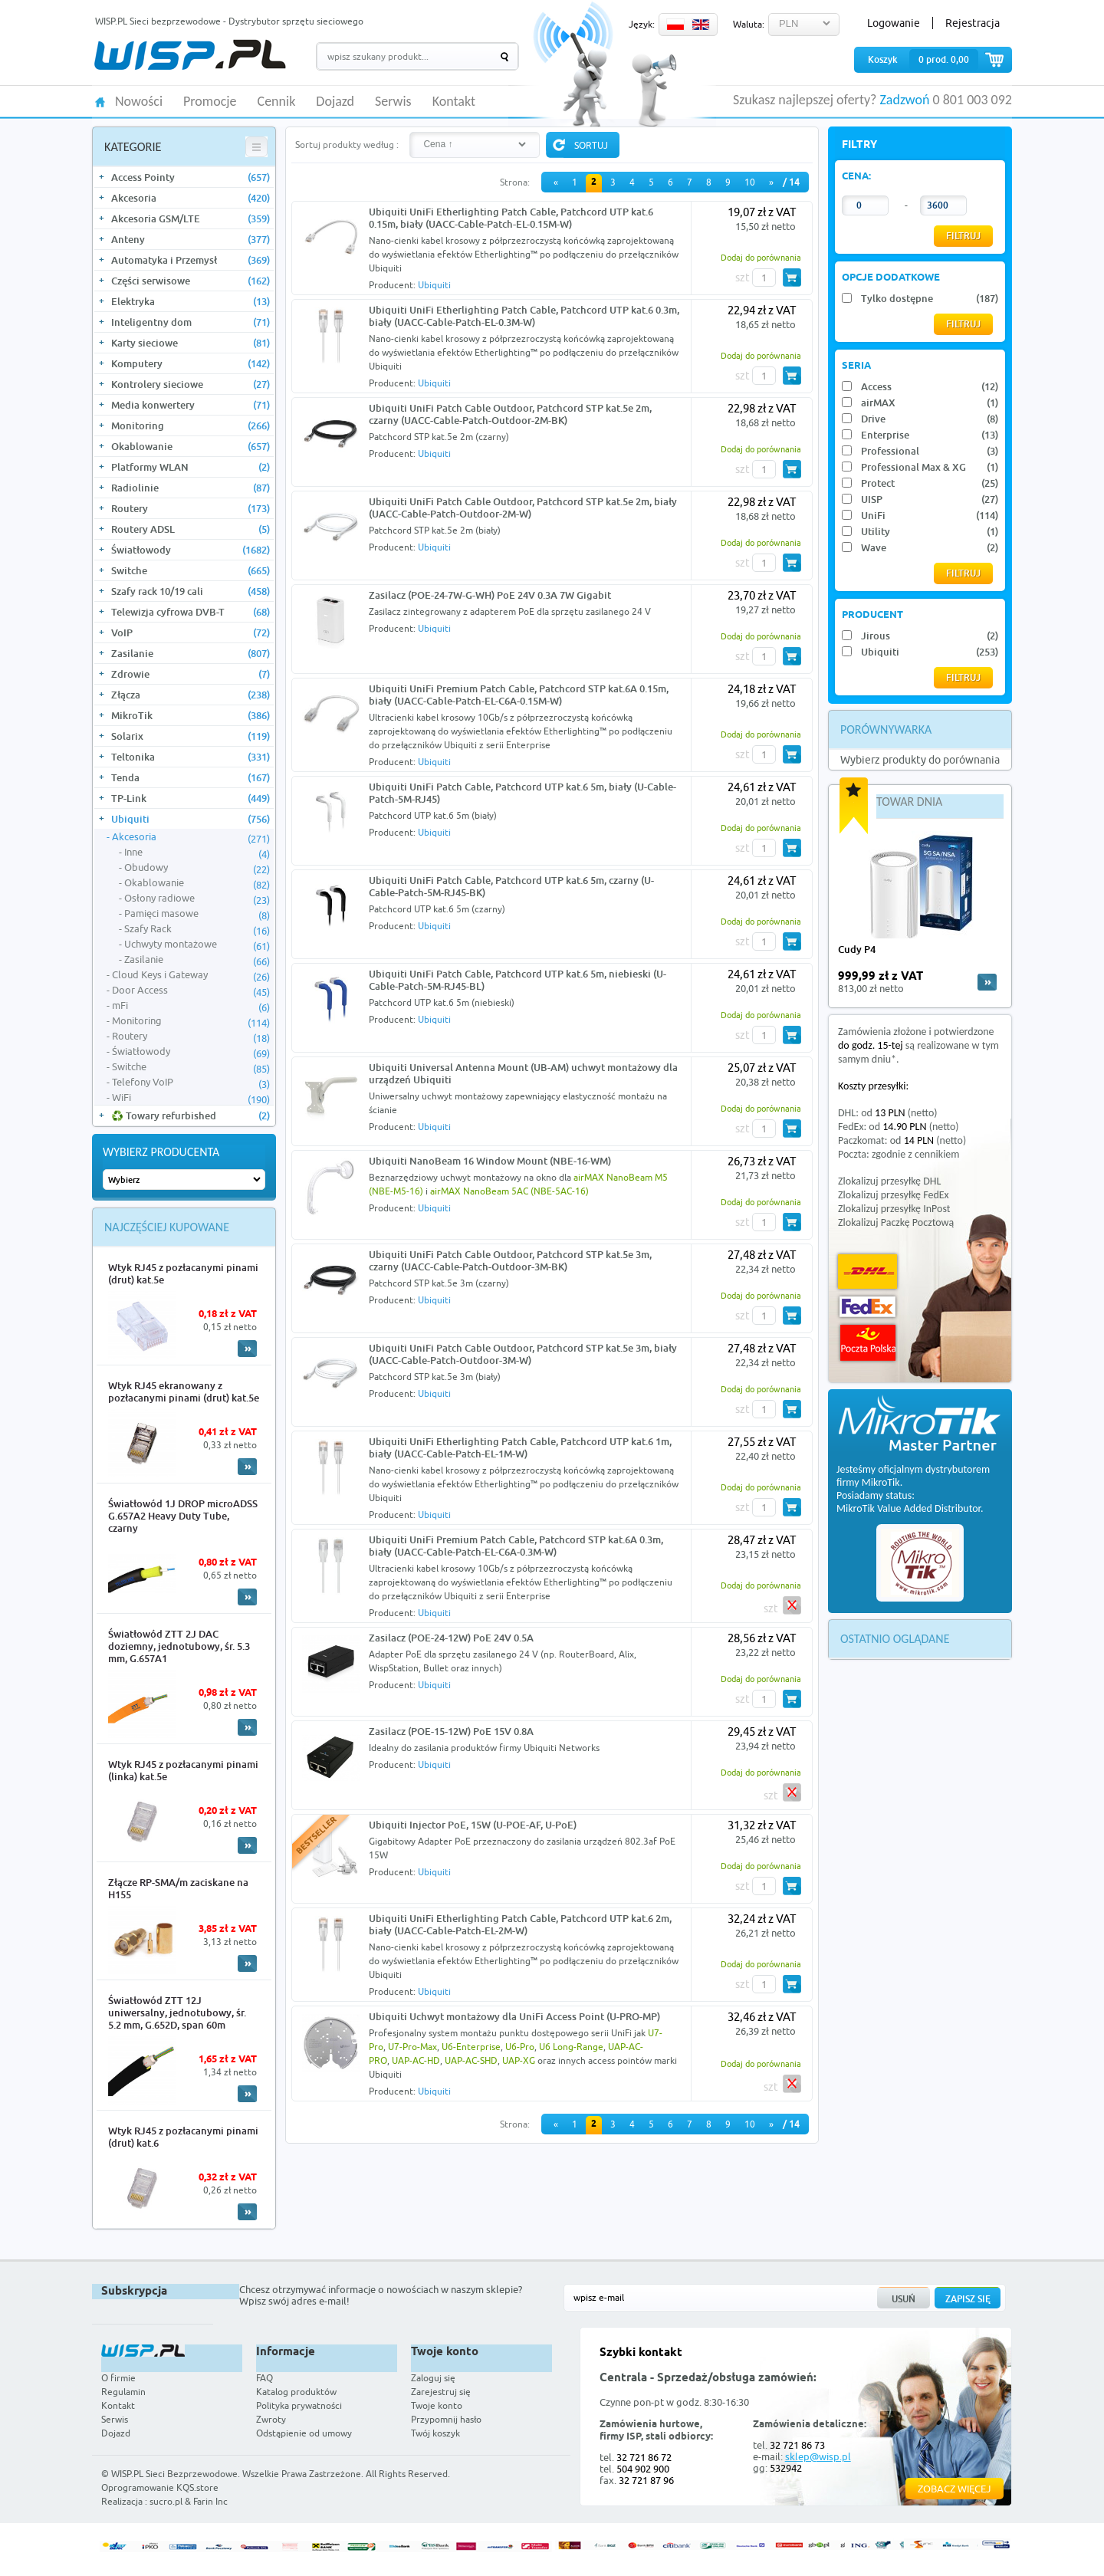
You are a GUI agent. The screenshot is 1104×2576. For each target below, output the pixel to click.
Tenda (190, 777)
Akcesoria (190, 198)
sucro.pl (166, 2501)
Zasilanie (190, 653)
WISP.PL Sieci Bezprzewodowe (174, 2473)
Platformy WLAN (190, 467)
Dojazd (335, 102)
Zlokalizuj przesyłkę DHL (889, 1181)
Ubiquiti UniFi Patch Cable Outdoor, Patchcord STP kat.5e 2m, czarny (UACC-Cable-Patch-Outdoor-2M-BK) (510, 414)
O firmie (118, 2378)
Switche (190, 570)
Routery (190, 508)
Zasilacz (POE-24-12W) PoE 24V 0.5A (451, 1637)
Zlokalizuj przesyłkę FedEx (893, 1194)
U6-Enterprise (471, 2046)
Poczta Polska (867, 1343)
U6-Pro (519, 2046)
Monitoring (190, 425)
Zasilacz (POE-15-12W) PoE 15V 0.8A (451, 1731)
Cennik (277, 102)
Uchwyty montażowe (197, 944)
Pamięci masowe (197, 914)
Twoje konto (436, 2405)
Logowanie (893, 23)
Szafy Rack (197, 929)
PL (675, 24)
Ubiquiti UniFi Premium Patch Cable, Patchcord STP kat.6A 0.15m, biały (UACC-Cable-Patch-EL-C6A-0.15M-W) (519, 694)
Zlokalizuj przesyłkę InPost (894, 1208)
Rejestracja (972, 23)
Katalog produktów (296, 2391)
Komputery (190, 363)
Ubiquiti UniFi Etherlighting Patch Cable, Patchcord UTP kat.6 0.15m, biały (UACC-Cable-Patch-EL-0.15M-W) (511, 217)
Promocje (210, 102)
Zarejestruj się (441, 2391)
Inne (197, 852)
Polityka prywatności (299, 2405)
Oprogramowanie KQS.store (160, 2487)
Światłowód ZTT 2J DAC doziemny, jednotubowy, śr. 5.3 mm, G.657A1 (179, 1646)
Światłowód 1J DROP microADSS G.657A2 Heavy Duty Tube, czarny (183, 1515)
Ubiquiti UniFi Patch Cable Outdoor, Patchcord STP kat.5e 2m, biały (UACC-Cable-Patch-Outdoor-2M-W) (523, 507)
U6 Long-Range (571, 2046)
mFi (191, 1006)
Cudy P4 (857, 949)
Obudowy (197, 868)
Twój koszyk (435, 2433)
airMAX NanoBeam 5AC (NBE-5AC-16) (509, 1191)
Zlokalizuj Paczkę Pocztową (896, 1222)
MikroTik (190, 715)
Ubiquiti (190, 819)
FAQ (264, 2378)
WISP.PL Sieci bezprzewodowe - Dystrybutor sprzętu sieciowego (229, 21)
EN (701, 24)
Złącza (190, 694)
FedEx (867, 1306)
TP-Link (190, 798)
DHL (867, 1271)
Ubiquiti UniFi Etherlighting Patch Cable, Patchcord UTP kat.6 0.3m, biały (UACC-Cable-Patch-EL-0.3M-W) (524, 316)
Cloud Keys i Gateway (191, 975)
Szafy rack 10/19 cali (190, 591)
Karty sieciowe (190, 343)
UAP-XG (518, 2060)
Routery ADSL (190, 529)
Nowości (139, 102)
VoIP (190, 632)
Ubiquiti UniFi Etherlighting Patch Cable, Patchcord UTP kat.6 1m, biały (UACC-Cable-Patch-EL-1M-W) (520, 1447)
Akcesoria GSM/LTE (190, 218)
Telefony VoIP (191, 1082)
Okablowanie (190, 446)
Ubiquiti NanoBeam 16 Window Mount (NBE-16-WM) (490, 1161)
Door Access (191, 990)
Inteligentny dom (190, 322)
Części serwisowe (190, 280)
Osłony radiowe (197, 898)
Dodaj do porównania (761, 257)
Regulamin (123, 2391)
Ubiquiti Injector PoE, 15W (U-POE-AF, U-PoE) (473, 1825)
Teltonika (190, 757)
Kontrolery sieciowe (190, 384)
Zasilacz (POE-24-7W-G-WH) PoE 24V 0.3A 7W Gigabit (490, 595)
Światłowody (190, 550)
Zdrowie (190, 674)
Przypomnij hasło (446, 2419)
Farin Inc (210, 2501)
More (247, 1348)
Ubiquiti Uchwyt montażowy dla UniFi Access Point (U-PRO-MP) (514, 2016)
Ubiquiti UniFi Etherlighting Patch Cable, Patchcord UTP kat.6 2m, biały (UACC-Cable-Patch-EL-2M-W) (520, 1924)
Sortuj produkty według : (347, 144)
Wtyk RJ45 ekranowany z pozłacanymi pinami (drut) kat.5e (183, 1391)
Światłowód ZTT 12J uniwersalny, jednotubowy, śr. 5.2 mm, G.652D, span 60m (177, 2012)
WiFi (191, 1098)
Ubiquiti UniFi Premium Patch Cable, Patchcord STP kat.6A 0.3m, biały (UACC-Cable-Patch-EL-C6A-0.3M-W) (516, 1545)
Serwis (393, 102)
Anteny (190, 239)
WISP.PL (190, 55)
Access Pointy (190, 177)
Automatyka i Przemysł (190, 260)
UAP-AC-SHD (471, 2060)
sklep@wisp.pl (818, 2456)
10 (749, 182)
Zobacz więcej (954, 2488)
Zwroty (271, 2419)
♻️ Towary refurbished (190, 1115)
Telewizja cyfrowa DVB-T (190, 612)
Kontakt (453, 102)
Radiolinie (190, 487)
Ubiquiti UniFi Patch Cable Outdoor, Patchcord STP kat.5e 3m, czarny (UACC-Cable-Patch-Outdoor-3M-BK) (510, 1260)
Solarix (190, 736)
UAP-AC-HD (416, 2060)
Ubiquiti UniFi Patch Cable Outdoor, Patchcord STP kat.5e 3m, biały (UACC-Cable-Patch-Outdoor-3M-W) (523, 1354)
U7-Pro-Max (412, 2046)
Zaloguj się (433, 2378)
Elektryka (190, 301)
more (987, 982)
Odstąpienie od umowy (304, 2433)
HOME (100, 100)
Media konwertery (190, 405)
